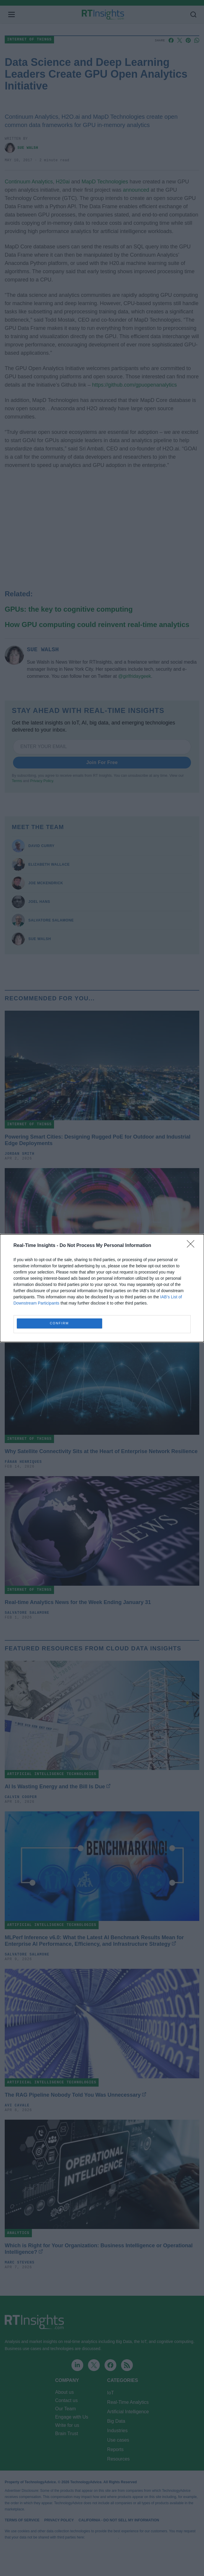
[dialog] (102, 1288)
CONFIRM (59, 1323)
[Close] (192, 1245)
